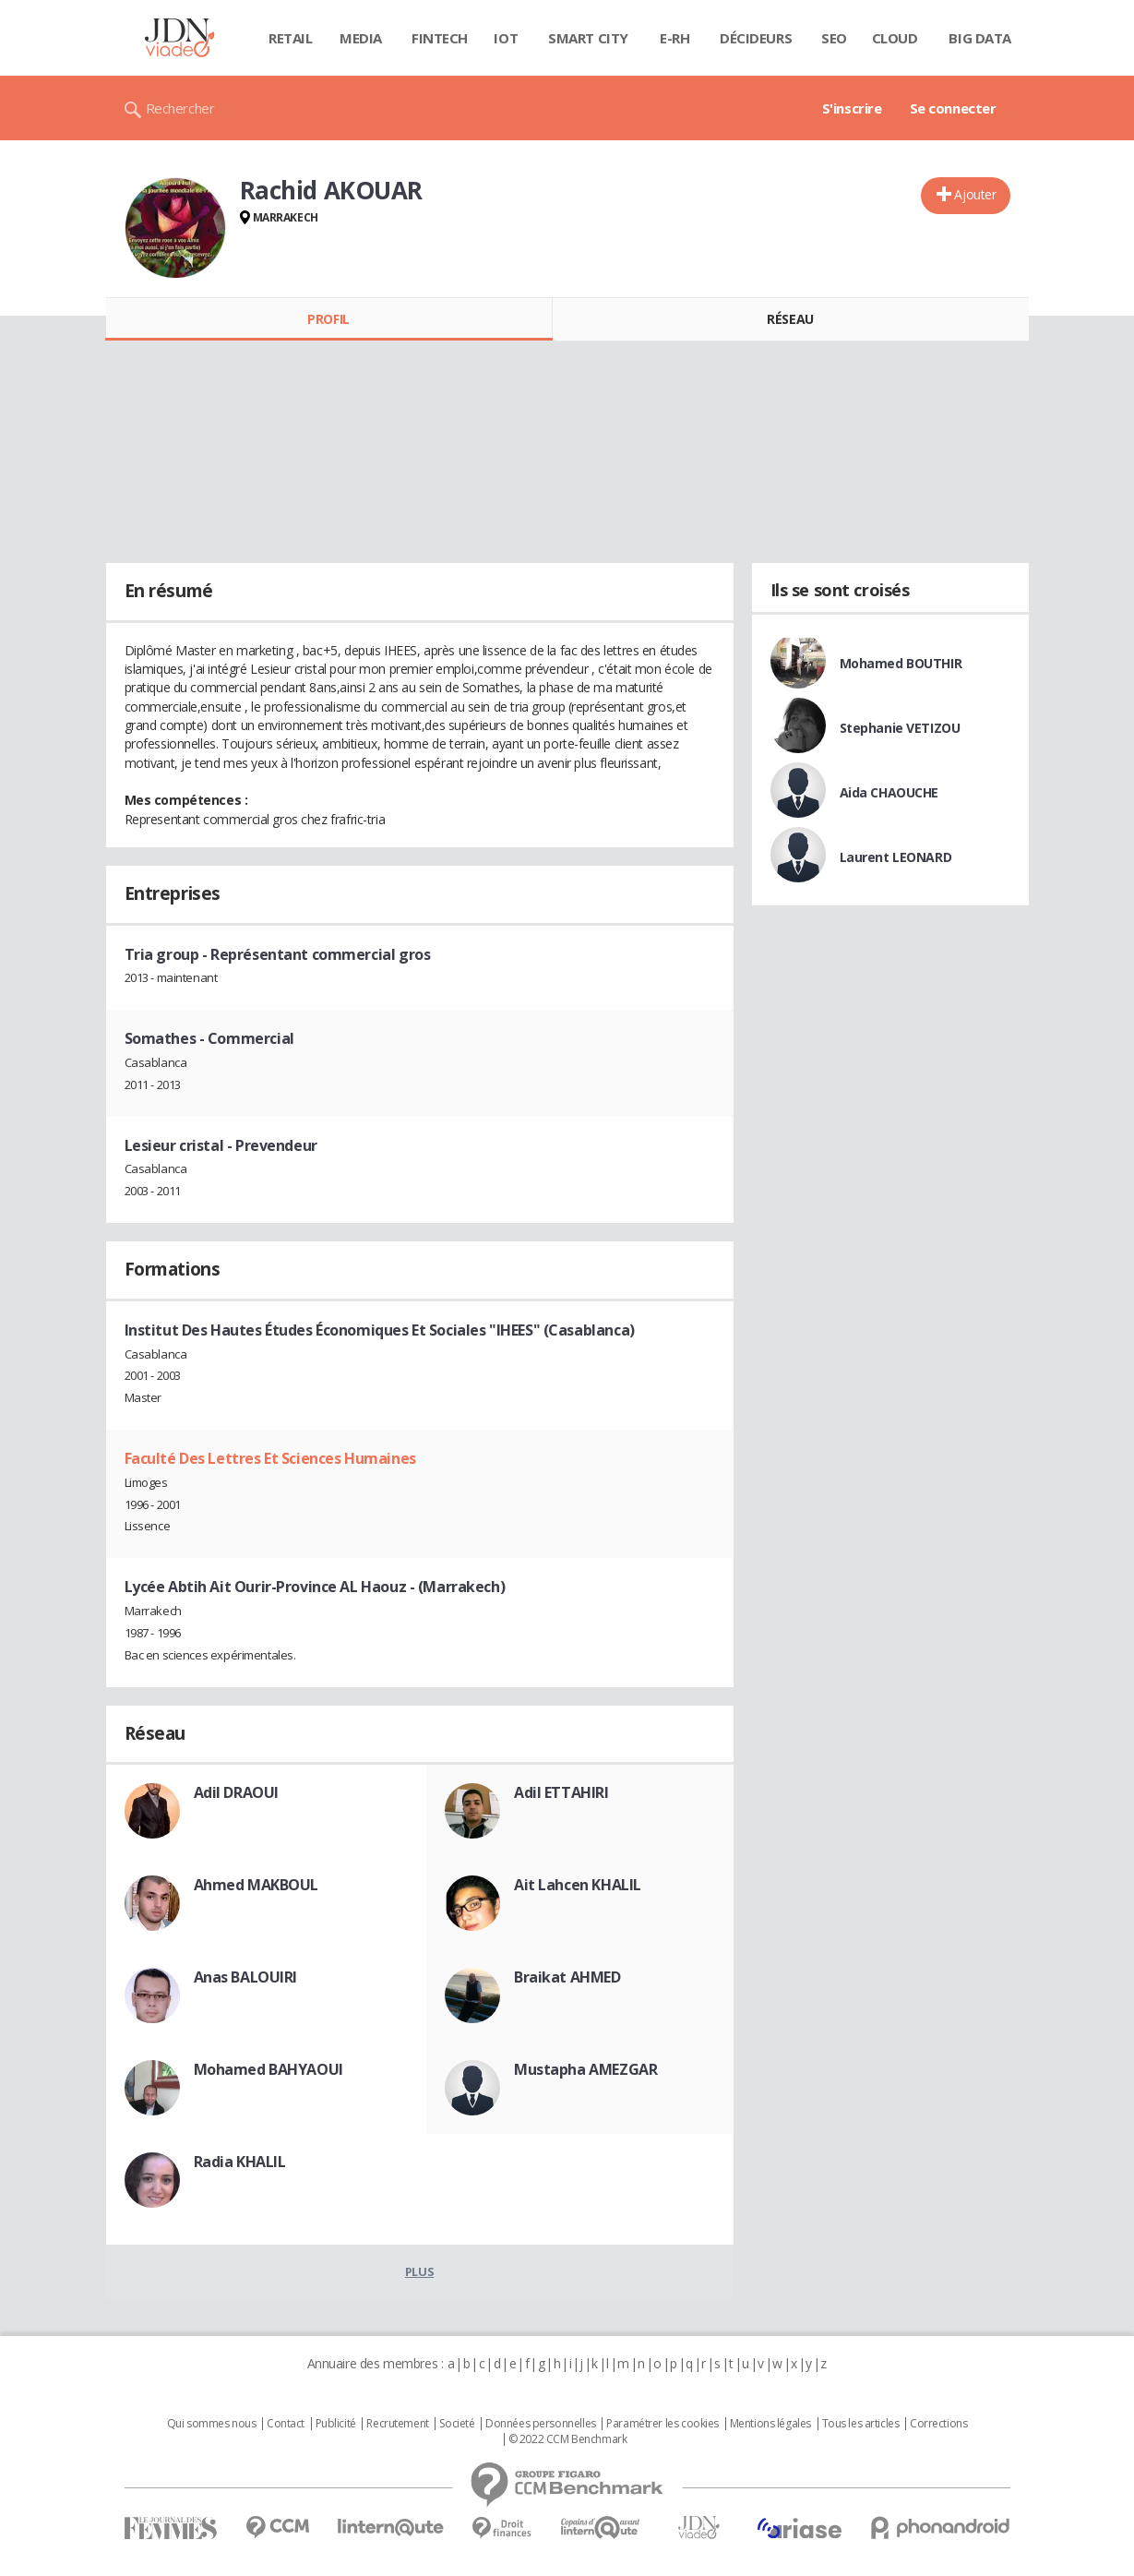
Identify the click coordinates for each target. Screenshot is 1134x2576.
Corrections (938, 2423)
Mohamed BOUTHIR (901, 663)
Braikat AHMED (567, 1977)
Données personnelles (540, 2423)
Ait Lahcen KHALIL (577, 1885)
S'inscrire (852, 108)
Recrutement (397, 2423)
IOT (506, 38)
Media (361, 38)
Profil (328, 319)
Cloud (895, 38)
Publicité (336, 2423)
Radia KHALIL (240, 2161)
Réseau (790, 319)
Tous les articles (861, 2423)
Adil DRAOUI (236, 1792)
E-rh (674, 38)
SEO (834, 38)
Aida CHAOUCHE (889, 792)
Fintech (440, 38)
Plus (419, 2271)
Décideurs (756, 38)
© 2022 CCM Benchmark (567, 2439)
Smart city (588, 38)
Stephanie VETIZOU (900, 728)
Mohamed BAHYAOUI (268, 2069)
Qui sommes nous (212, 2423)
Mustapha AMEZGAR (585, 2069)
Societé (456, 2423)
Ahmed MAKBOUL (256, 1885)
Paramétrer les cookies (662, 2423)
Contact (285, 2423)
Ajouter (975, 194)
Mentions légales (770, 2423)
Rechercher (180, 108)
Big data (980, 38)
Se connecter (953, 108)
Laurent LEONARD (896, 857)
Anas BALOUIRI (246, 1977)
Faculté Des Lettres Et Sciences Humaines (270, 1458)
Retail (290, 38)
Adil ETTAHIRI (561, 1792)
